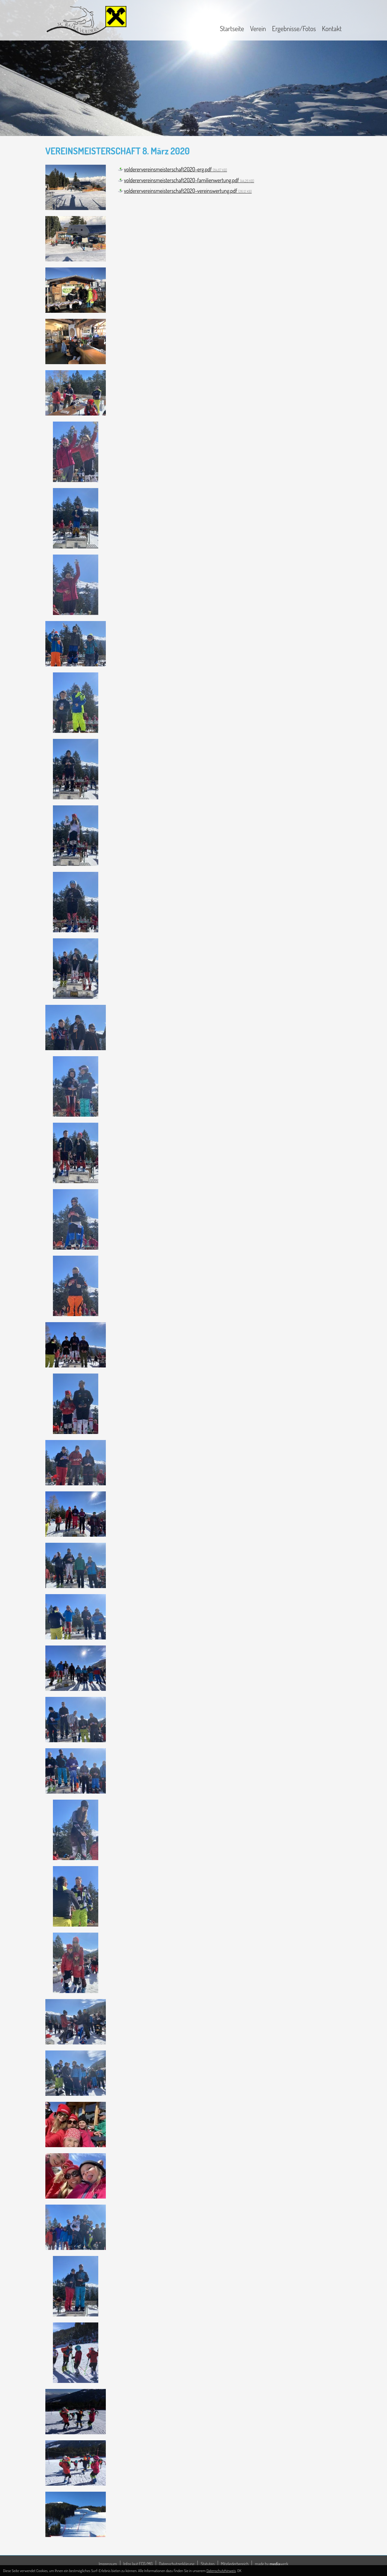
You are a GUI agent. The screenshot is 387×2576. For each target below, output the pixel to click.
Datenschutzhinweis (221, 2570)
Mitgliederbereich (235, 2563)
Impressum (108, 2563)
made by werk (271, 2563)
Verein (258, 28)
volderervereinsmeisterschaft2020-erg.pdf (175, 169)
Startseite (232, 28)
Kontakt (332, 28)
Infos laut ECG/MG (138, 2563)
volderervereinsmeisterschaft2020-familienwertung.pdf (189, 180)
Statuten (208, 2563)
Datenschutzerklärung (176, 2563)
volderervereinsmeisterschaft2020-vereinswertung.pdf (188, 190)
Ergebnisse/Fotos (294, 28)
